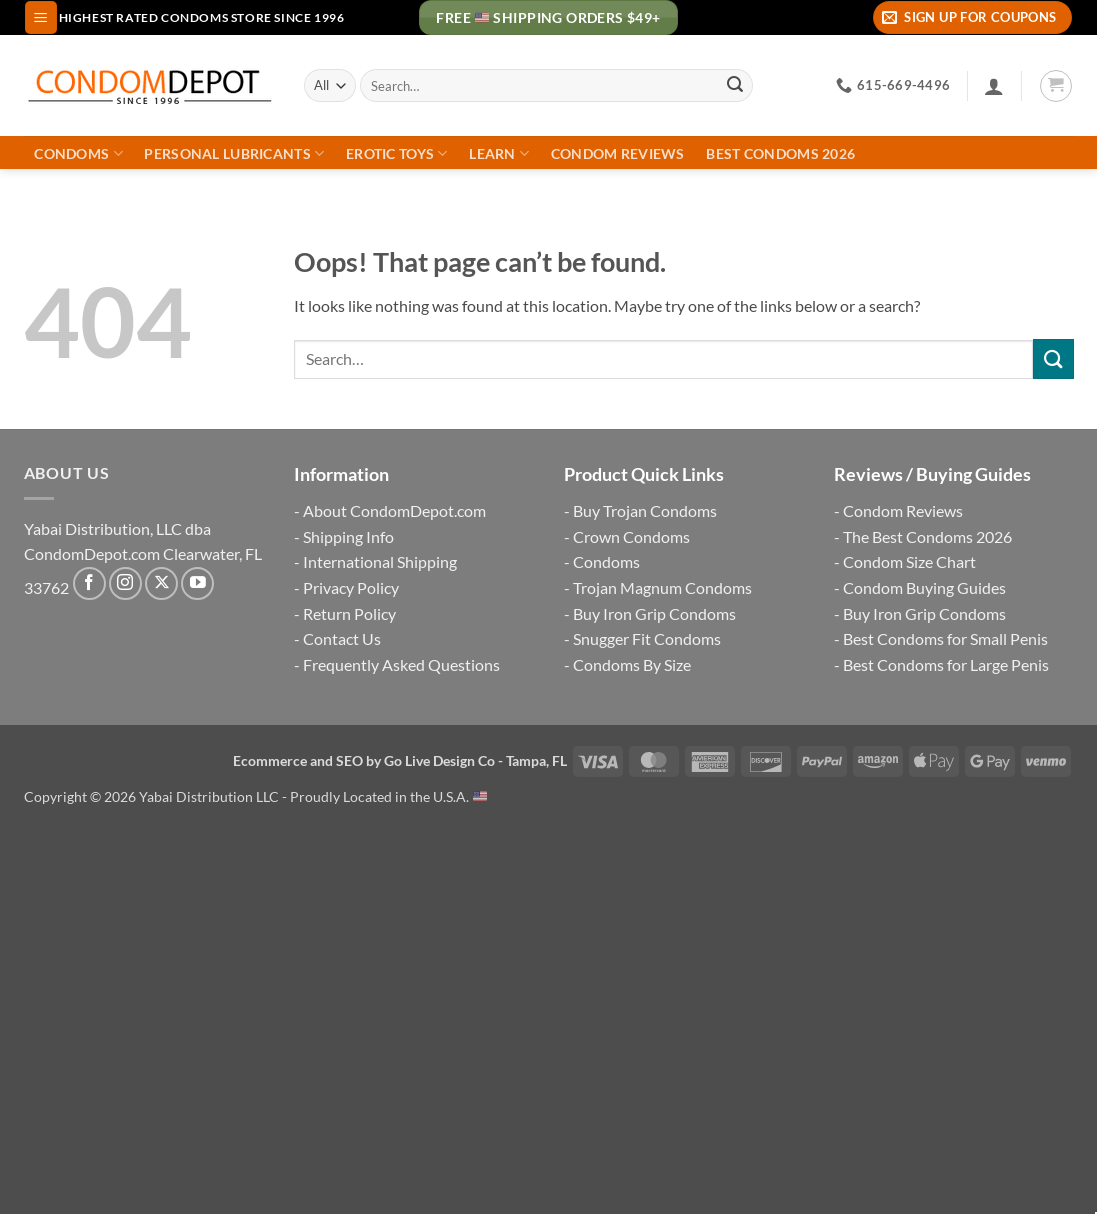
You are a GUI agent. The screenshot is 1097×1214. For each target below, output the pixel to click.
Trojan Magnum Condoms (662, 587)
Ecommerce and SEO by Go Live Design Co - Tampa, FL (400, 760)
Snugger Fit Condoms (647, 638)
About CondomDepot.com (394, 510)
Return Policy (349, 613)
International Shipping (380, 561)
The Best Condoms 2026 (927, 536)
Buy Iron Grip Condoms (654, 613)
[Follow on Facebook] (89, 583)
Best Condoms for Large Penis (946, 664)
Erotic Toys (397, 153)
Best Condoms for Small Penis (945, 638)
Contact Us (342, 638)
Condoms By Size (632, 664)
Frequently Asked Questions (401, 664)
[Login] (994, 86)
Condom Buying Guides (924, 587)
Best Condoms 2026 (780, 154)
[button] (41, 17)
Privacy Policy (351, 587)
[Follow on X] (161, 583)
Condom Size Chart (909, 561)
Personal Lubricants (234, 153)
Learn (499, 153)
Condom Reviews (618, 154)
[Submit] (735, 86)
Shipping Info (348, 536)
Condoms (78, 153)
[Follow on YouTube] (197, 583)
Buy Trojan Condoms (645, 510)
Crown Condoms (631, 536)
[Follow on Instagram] (125, 583)
